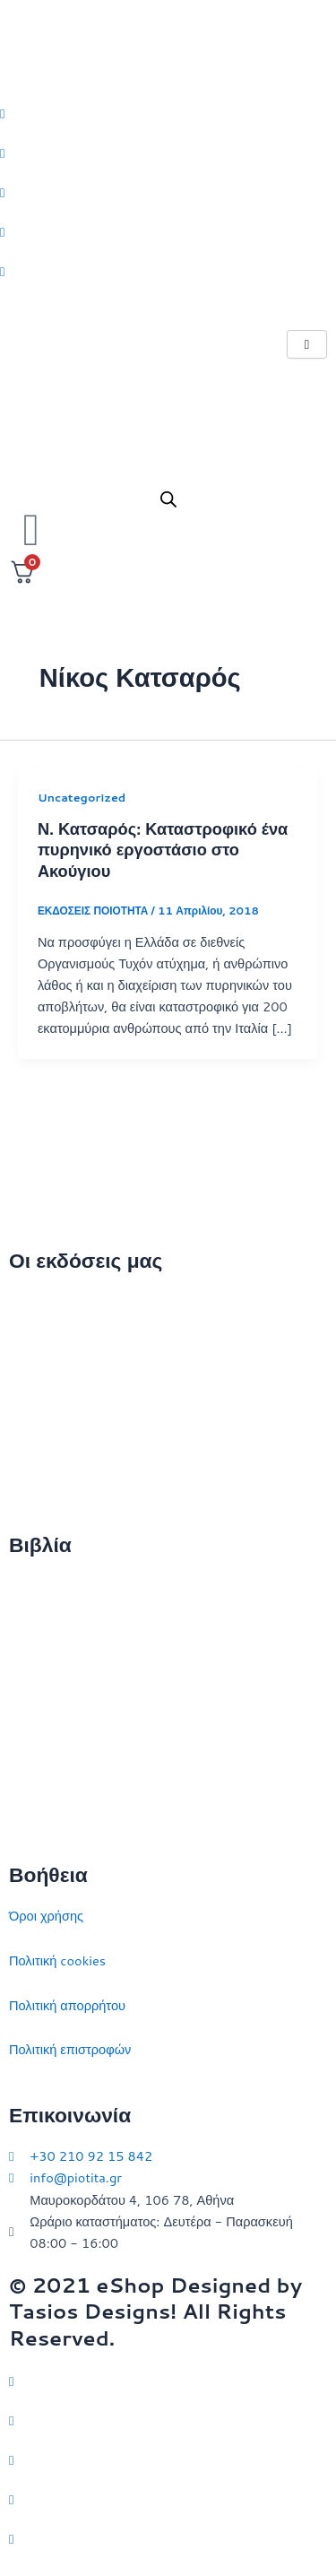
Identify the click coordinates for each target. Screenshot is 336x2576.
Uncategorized (81, 797)
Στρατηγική (41, 1631)
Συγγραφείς (42, 1479)
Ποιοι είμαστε (47, 1346)
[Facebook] (168, 151)
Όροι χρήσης (46, 1915)
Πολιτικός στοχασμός (69, 1720)
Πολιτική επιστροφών (70, 2049)
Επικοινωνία (44, 1391)
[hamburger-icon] (307, 345)
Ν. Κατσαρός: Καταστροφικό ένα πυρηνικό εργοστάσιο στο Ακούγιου (163, 849)
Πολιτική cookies (57, 1960)
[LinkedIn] (168, 231)
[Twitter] (168, 112)
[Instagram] (168, 192)
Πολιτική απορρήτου (67, 2005)
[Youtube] (168, 271)
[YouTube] (168, 2538)
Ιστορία (30, 1675)
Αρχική (28, 1301)
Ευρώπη (33, 1764)
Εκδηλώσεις (43, 1435)
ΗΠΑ (23, 1809)
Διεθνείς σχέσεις (56, 1586)
